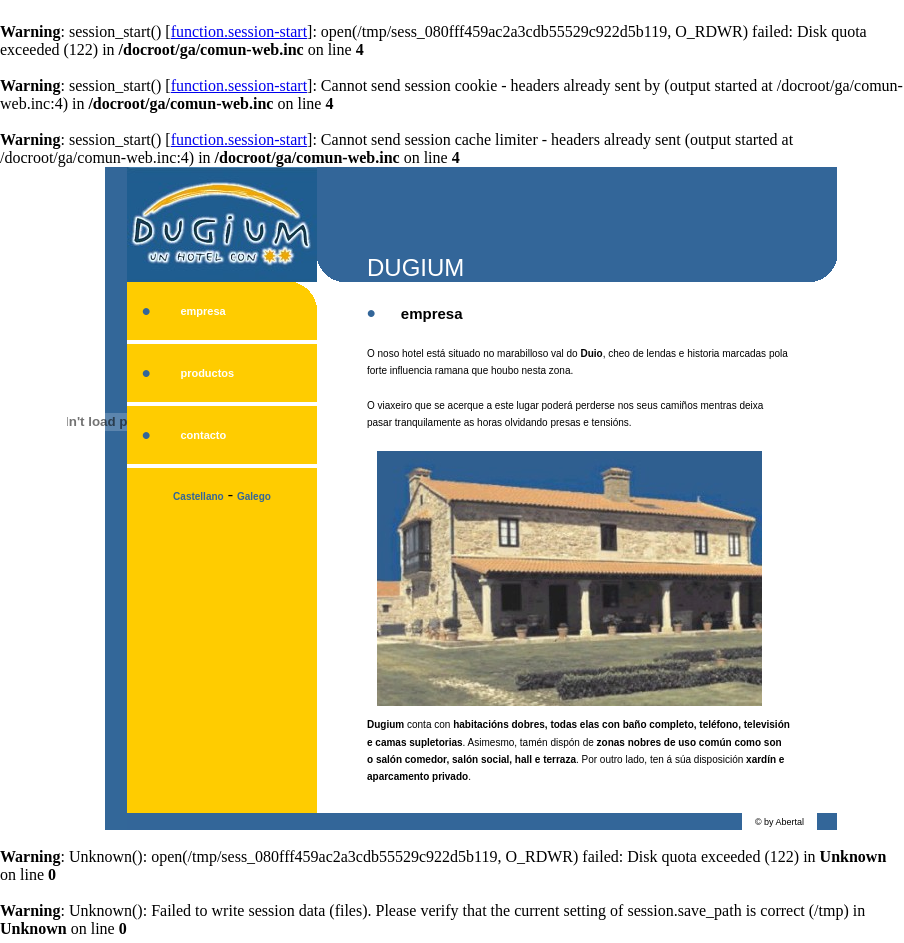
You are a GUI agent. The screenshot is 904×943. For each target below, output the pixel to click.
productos (207, 373)
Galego (254, 496)
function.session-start (239, 31)
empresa (202, 311)
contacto (203, 435)
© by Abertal (779, 822)
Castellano (198, 496)
